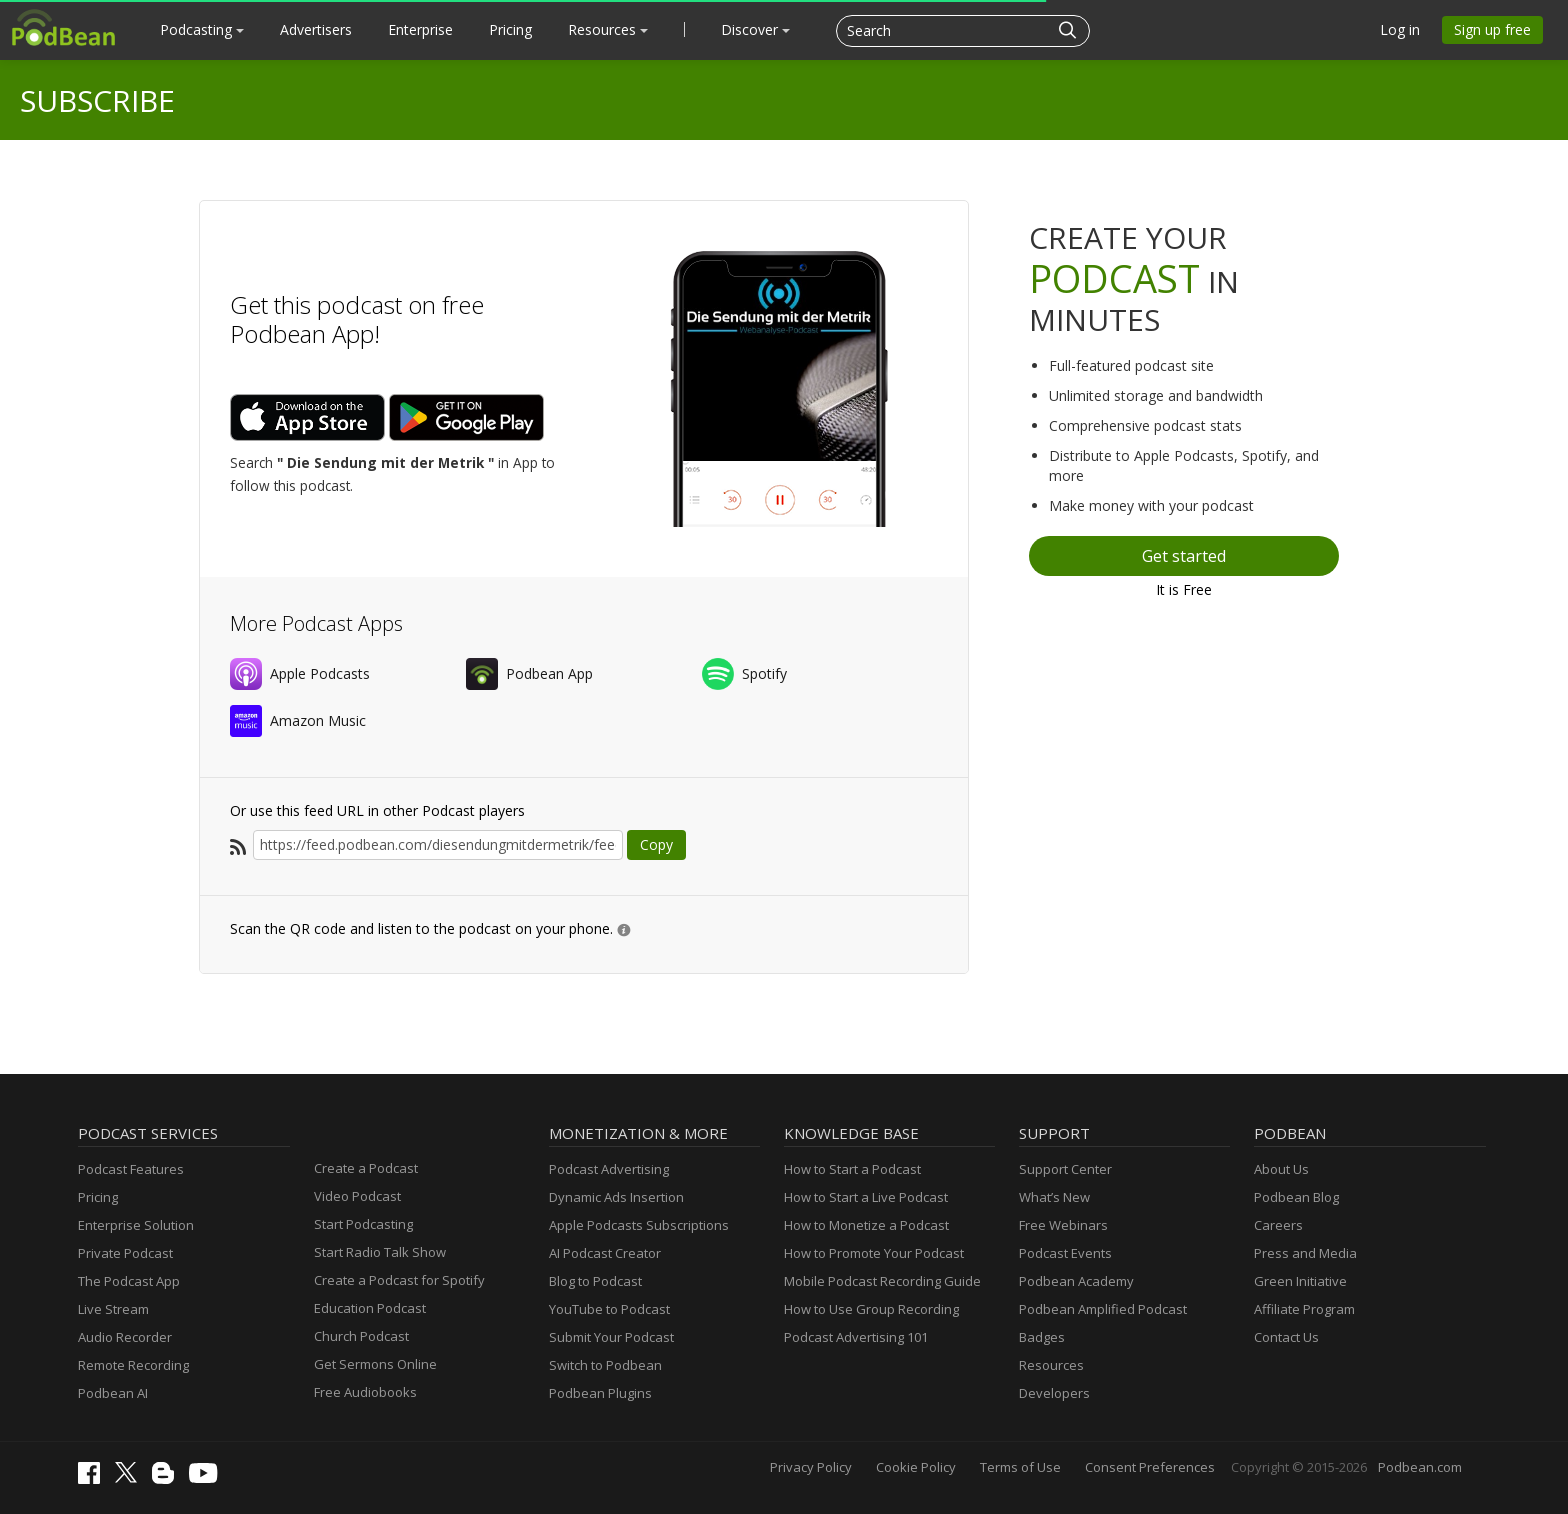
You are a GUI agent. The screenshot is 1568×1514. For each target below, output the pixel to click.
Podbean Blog (1296, 1197)
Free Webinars (1063, 1225)
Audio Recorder (125, 1337)
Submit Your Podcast (611, 1337)
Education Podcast (370, 1308)
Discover (755, 29)
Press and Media (1305, 1253)
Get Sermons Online (375, 1364)
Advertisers (316, 29)
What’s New (1054, 1197)
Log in (1400, 29)
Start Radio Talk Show (380, 1252)
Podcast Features (131, 1169)
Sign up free (1492, 29)
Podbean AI (113, 1393)
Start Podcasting (363, 1224)
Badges (1042, 1337)
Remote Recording (133, 1365)
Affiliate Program (1304, 1309)
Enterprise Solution (136, 1225)
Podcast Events (1065, 1253)
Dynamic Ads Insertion (616, 1197)
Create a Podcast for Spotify (399, 1280)
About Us (1281, 1169)
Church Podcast (361, 1336)
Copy (656, 844)
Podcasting (202, 29)
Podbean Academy (1076, 1281)
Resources (608, 29)
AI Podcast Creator (605, 1253)
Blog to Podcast (595, 1281)
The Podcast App (129, 1281)
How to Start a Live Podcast (866, 1197)
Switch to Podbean (605, 1365)
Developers (1054, 1393)
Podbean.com (1420, 1467)
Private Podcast (125, 1253)
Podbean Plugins (600, 1393)
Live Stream (113, 1309)
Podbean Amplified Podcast (1103, 1309)
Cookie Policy (916, 1467)
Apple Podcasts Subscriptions (639, 1225)
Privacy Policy (811, 1467)
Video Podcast (357, 1196)
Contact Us (1286, 1337)
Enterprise (420, 29)
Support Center (1065, 1169)
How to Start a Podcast (852, 1169)
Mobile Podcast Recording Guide (882, 1281)
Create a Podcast (366, 1168)
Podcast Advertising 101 (856, 1337)
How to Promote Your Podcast (874, 1253)
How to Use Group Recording (871, 1309)
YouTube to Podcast (609, 1309)
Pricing (510, 29)
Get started (1184, 556)
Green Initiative (1300, 1281)
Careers (1278, 1225)
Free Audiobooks (365, 1392)
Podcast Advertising (609, 1169)
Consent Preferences (1150, 1467)
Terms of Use (1020, 1467)
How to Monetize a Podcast (866, 1225)
